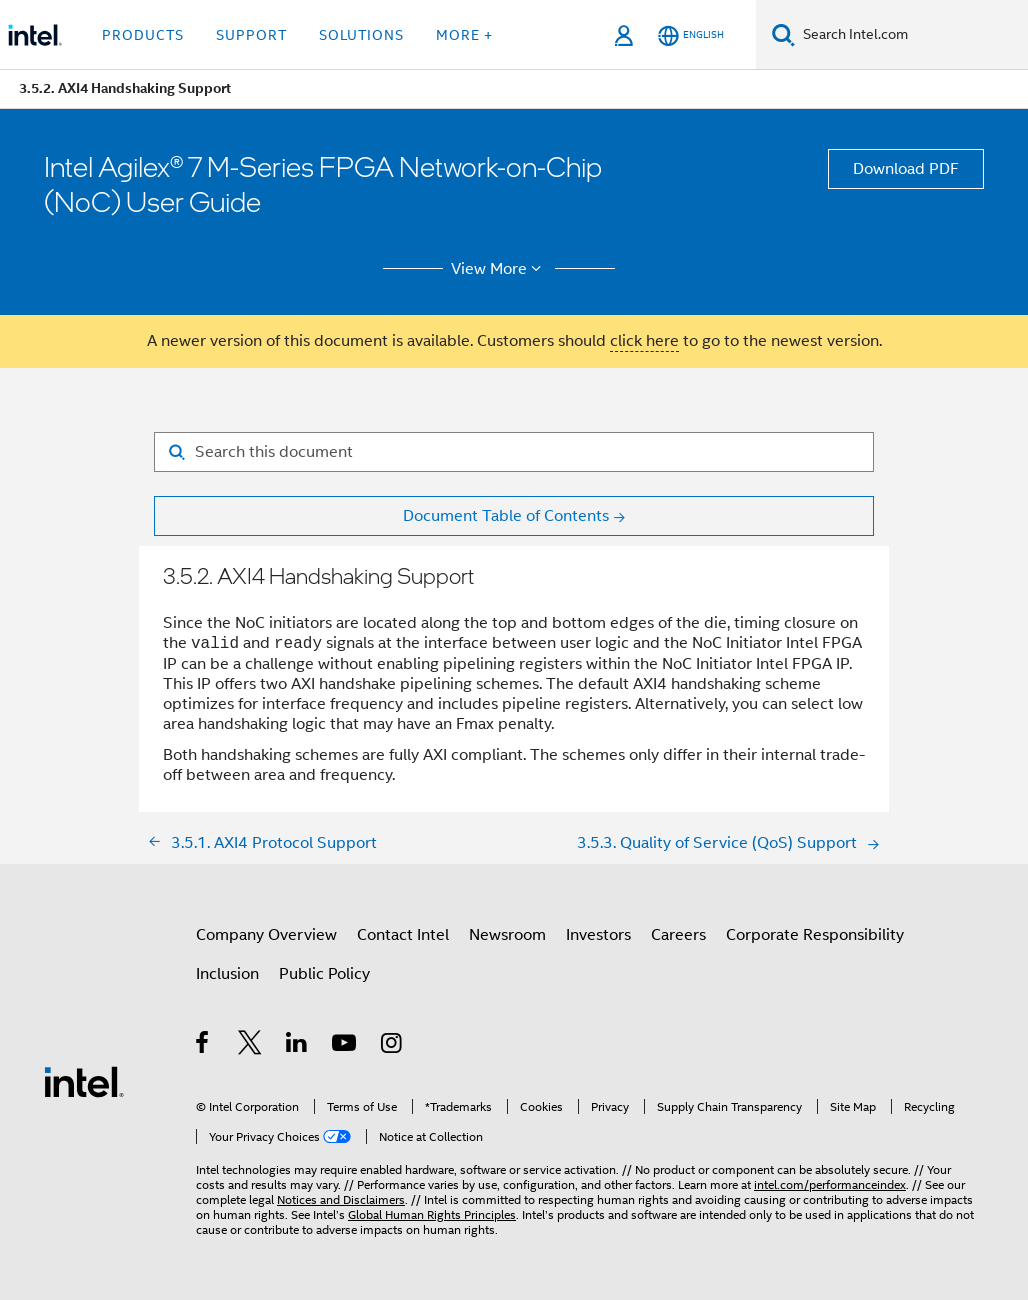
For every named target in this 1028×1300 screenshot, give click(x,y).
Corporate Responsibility (815, 935)
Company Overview (266, 935)
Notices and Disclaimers (341, 1199)
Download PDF (906, 169)
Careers (678, 935)
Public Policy (324, 974)
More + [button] (464, 35)
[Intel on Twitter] (250, 1046)
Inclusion (227, 974)
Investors (598, 935)
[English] (691, 35)
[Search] (783, 34)
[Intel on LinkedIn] (297, 1046)
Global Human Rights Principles (432, 1214)
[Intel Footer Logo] (84, 1081)
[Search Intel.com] (911, 35)
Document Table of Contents (506, 516)
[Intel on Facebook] (203, 1046)
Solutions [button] (361, 35)
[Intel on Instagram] (392, 1046)
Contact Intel (403, 935)
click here (644, 341)
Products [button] (143, 35)
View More (499, 269)
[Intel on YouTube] (345, 1046)
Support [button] (251, 35)
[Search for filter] (514, 452)
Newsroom (507, 935)
